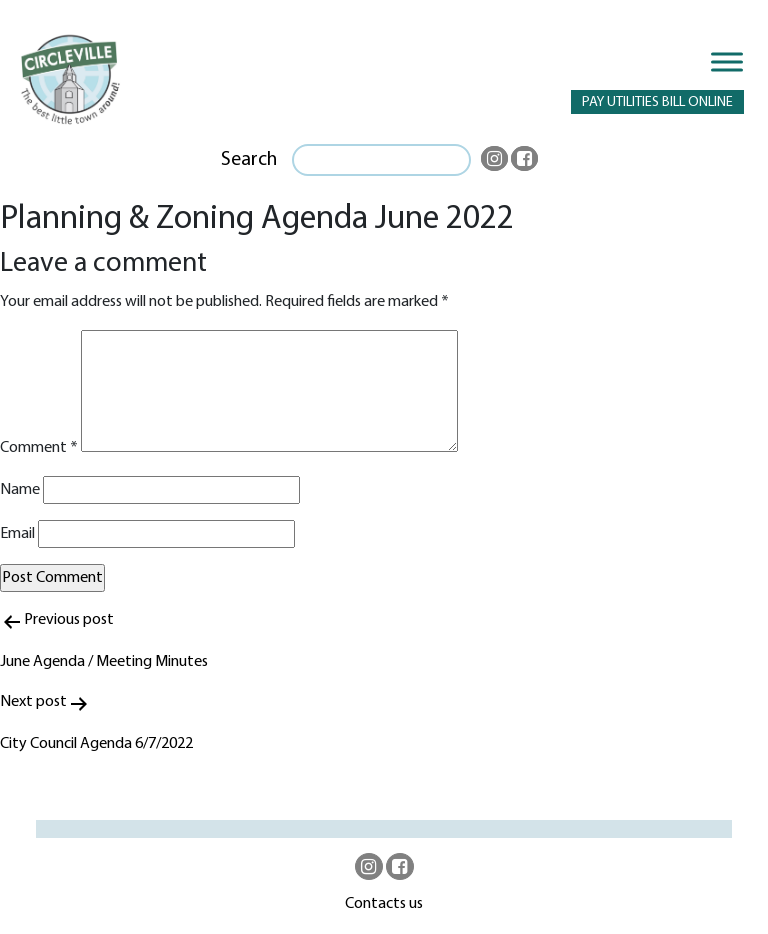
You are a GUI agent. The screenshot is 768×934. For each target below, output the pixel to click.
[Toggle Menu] (727, 61)
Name (20, 490)
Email (17, 534)
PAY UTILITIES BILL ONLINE (657, 102)
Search (249, 160)
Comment (39, 448)
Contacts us (384, 904)
